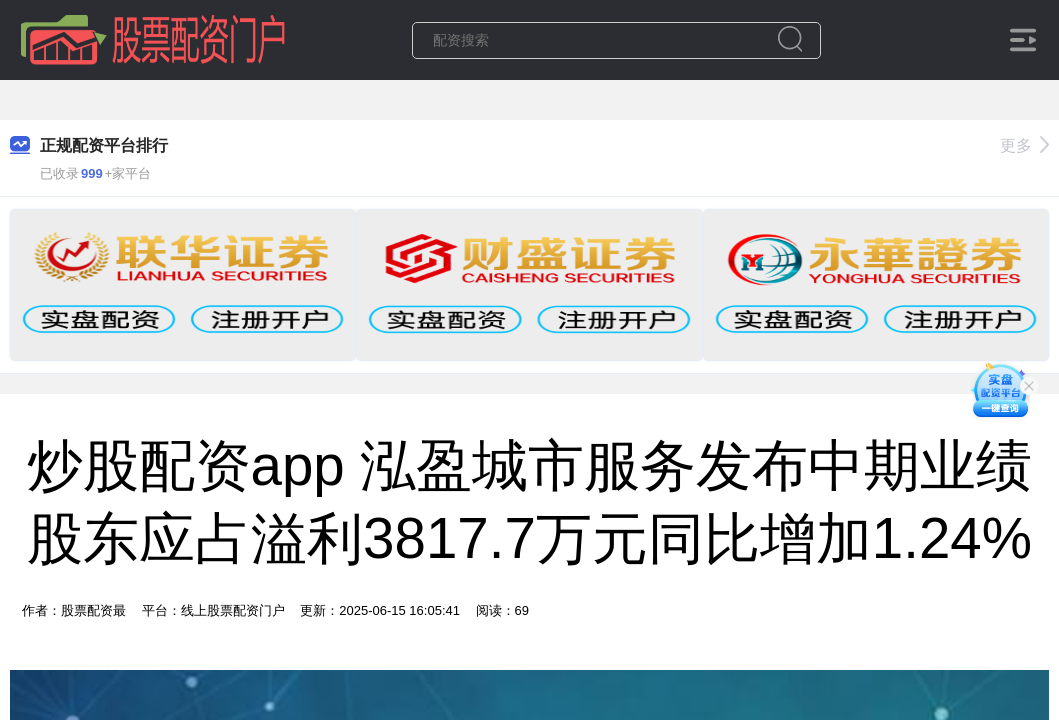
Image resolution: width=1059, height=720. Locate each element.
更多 (1024, 145)
